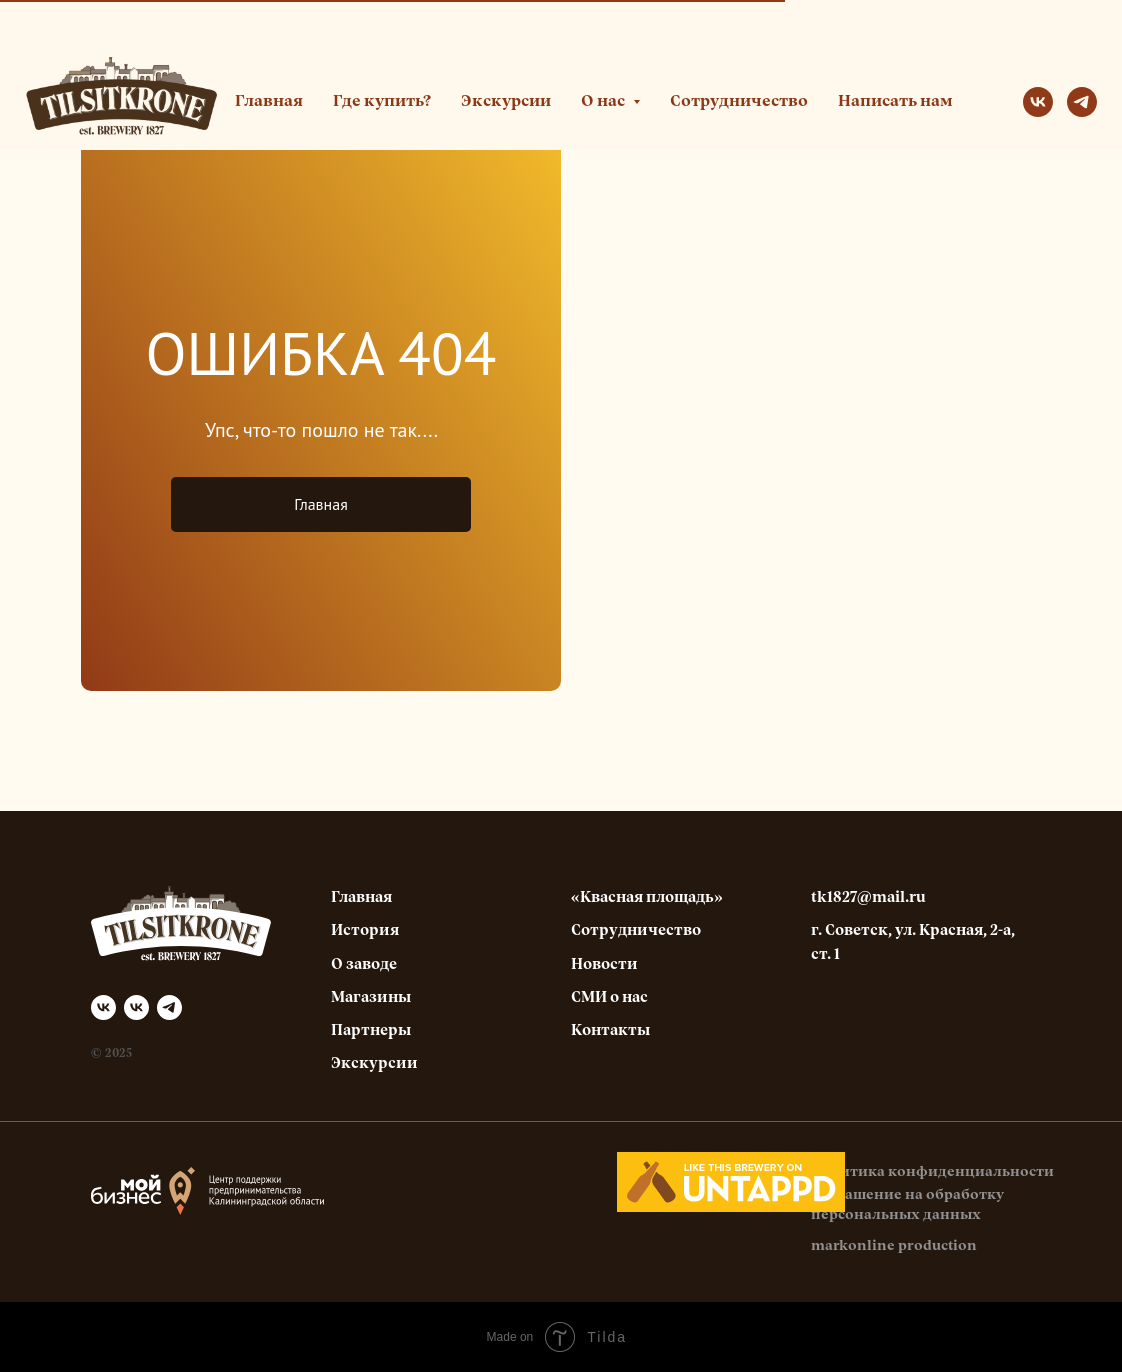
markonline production (894, 1246)
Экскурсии (506, 102)
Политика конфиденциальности (932, 1172)
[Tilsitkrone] (103, 1007)
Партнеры (371, 1030)
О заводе (364, 964)
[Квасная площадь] (136, 1007)
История (365, 930)
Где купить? (382, 102)
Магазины (371, 997)
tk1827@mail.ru (868, 897)
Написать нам (895, 102)
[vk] (1038, 102)
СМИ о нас (609, 997)
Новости (604, 964)
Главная (269, 102)
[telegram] (1082, 102)
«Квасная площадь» (647, 897)
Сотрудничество (739, 102)
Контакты (610, 1030)
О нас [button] (604, 102)
